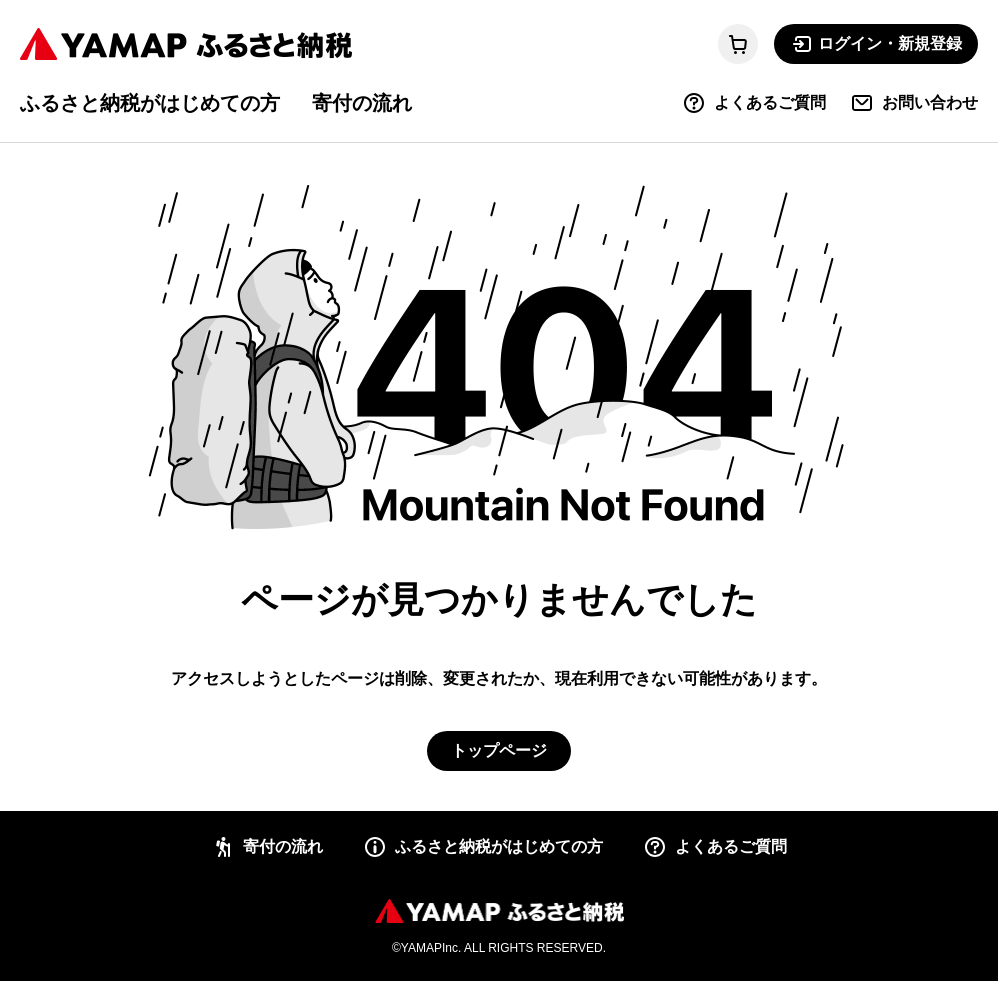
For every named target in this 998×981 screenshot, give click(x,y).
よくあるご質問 (754, 103)
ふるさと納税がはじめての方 (150, 103)
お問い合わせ (914, 103)
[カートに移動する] (738, 44)
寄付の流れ (362, 103)
